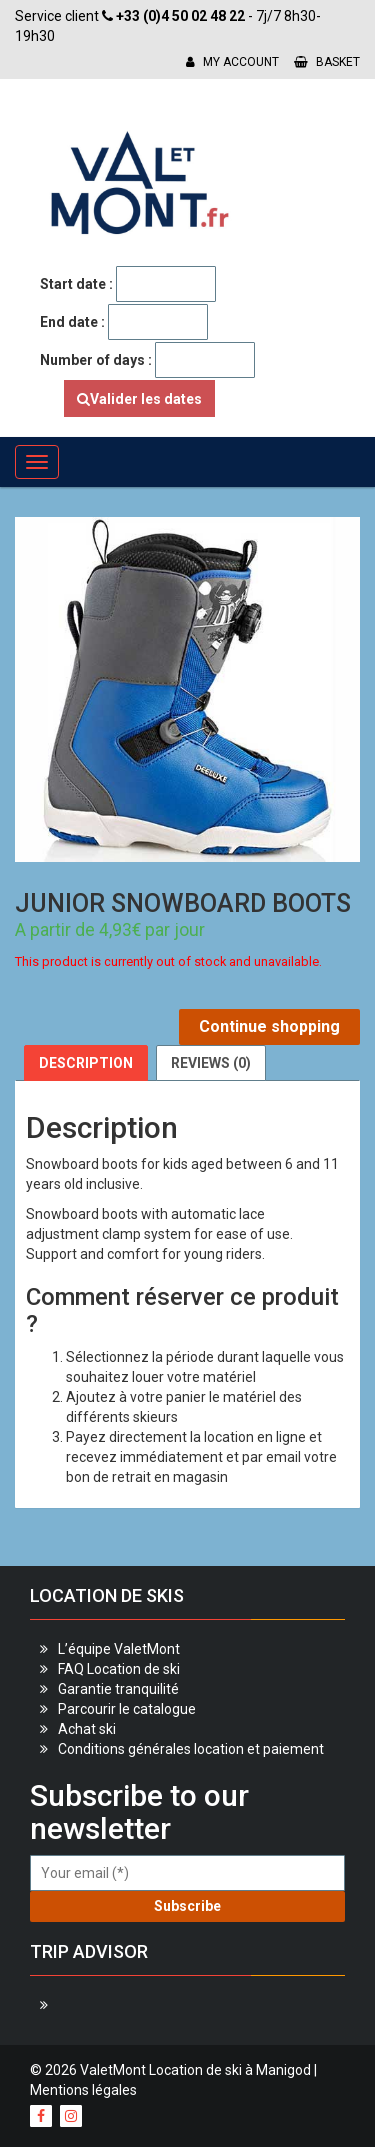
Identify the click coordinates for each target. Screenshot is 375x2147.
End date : (72, 322)
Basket (327, 62)
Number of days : (96, 360)
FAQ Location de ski (119, 1669)
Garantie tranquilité (118, 1689)
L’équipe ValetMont (119, 1649)
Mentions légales (83, 2090)
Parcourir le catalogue (127, 1709)
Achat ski (87, 1729)
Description (86, 1063)
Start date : (76, 284)
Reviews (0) (211, 1063)
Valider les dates (139, 399)
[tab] (86, 1063)
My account (232, 62)
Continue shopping (269, 1026)
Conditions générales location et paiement (191, 1749)
